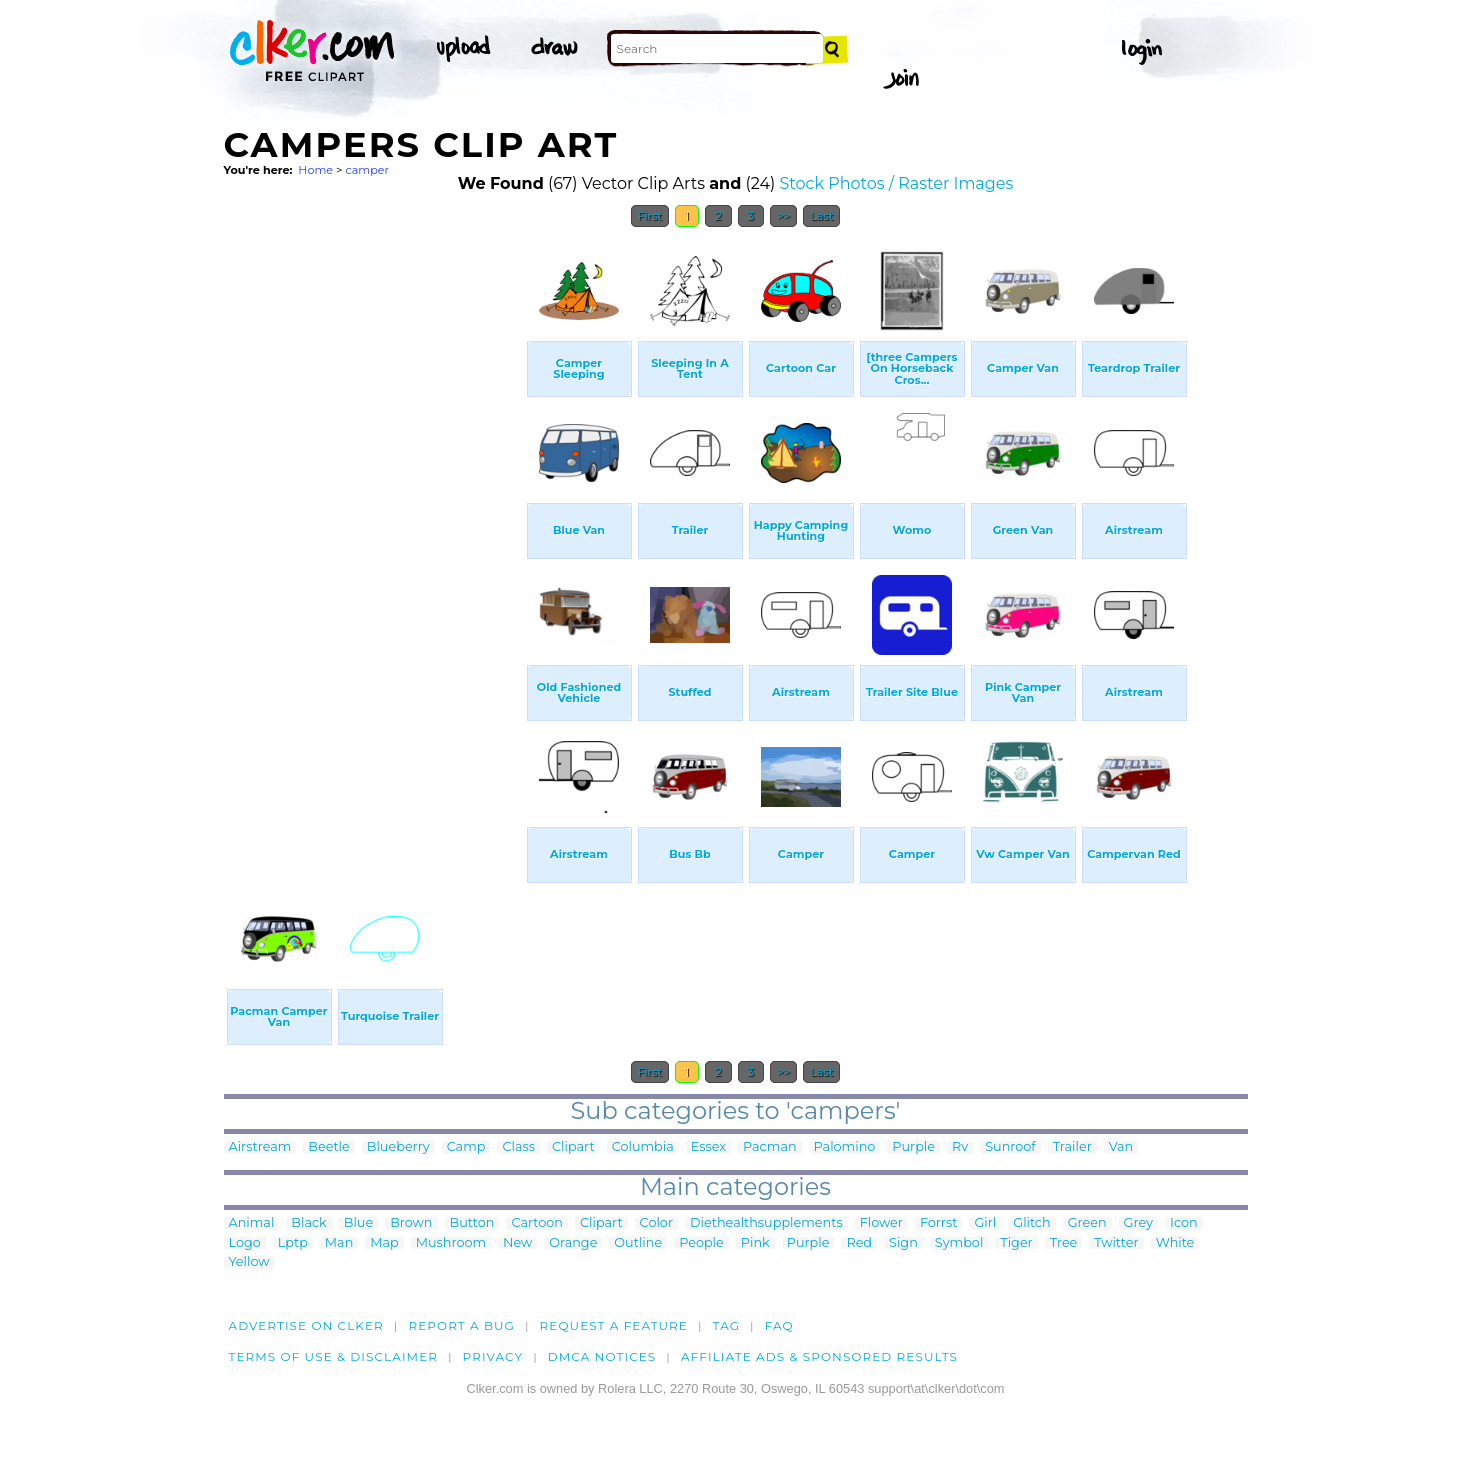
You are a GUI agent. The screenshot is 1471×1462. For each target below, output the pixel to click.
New (517, 1243)
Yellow (249, 1262)
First (650, 216)
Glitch (1031, 1223)
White (1175, 1243)
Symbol (959, 1243)
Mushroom (451, 1243)
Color (656, 1223)
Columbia (643, 1147)
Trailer (1072, 1147)
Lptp (293, 1243)
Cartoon (537, 1223)
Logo (245, 1243)
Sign (903, 1243)
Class (518, 1147)
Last (821, 216)
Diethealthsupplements (766, 1223)
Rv (960, 1147)
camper (367, 170)
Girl (985, 1223)
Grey (1138, 1223)
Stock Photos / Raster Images (897, 183)
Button (472, 1223)
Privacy (493, 1356)
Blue (358, 1223)
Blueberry (398, 1147)
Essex (708, 1147)
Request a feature (614, 1325)
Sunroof (1010, 1147)
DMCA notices (602, 1356)
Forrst (938, 1223)
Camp (466, 1147)
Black (308, 1223)
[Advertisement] (374, 538)
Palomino (845, 1147)
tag (726, 1325)
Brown (411, 1223)
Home (315, 170)
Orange (573, 1243)
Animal (252, 1223)
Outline (638, 1243)
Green (1087, 1223)
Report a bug (461, 1325)
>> (783, 216)
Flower (881, 1223)
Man (339, 1243)
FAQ (779, 1325)
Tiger (1016, 1243)
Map (384, 1243)
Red (859, 1243)
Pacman (770, 1147)
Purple (913, 1147)
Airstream (260, 1147)
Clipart (573, 1147)
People (701, 1243)
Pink (755, 1243)
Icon (1184, 1223)
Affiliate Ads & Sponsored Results (819, 1356)
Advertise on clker (306, 1325)
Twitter (1116, 1243)
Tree (1064, 1243)
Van (1121, 1147)
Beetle (328, 1147)
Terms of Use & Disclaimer (334, 1356)
